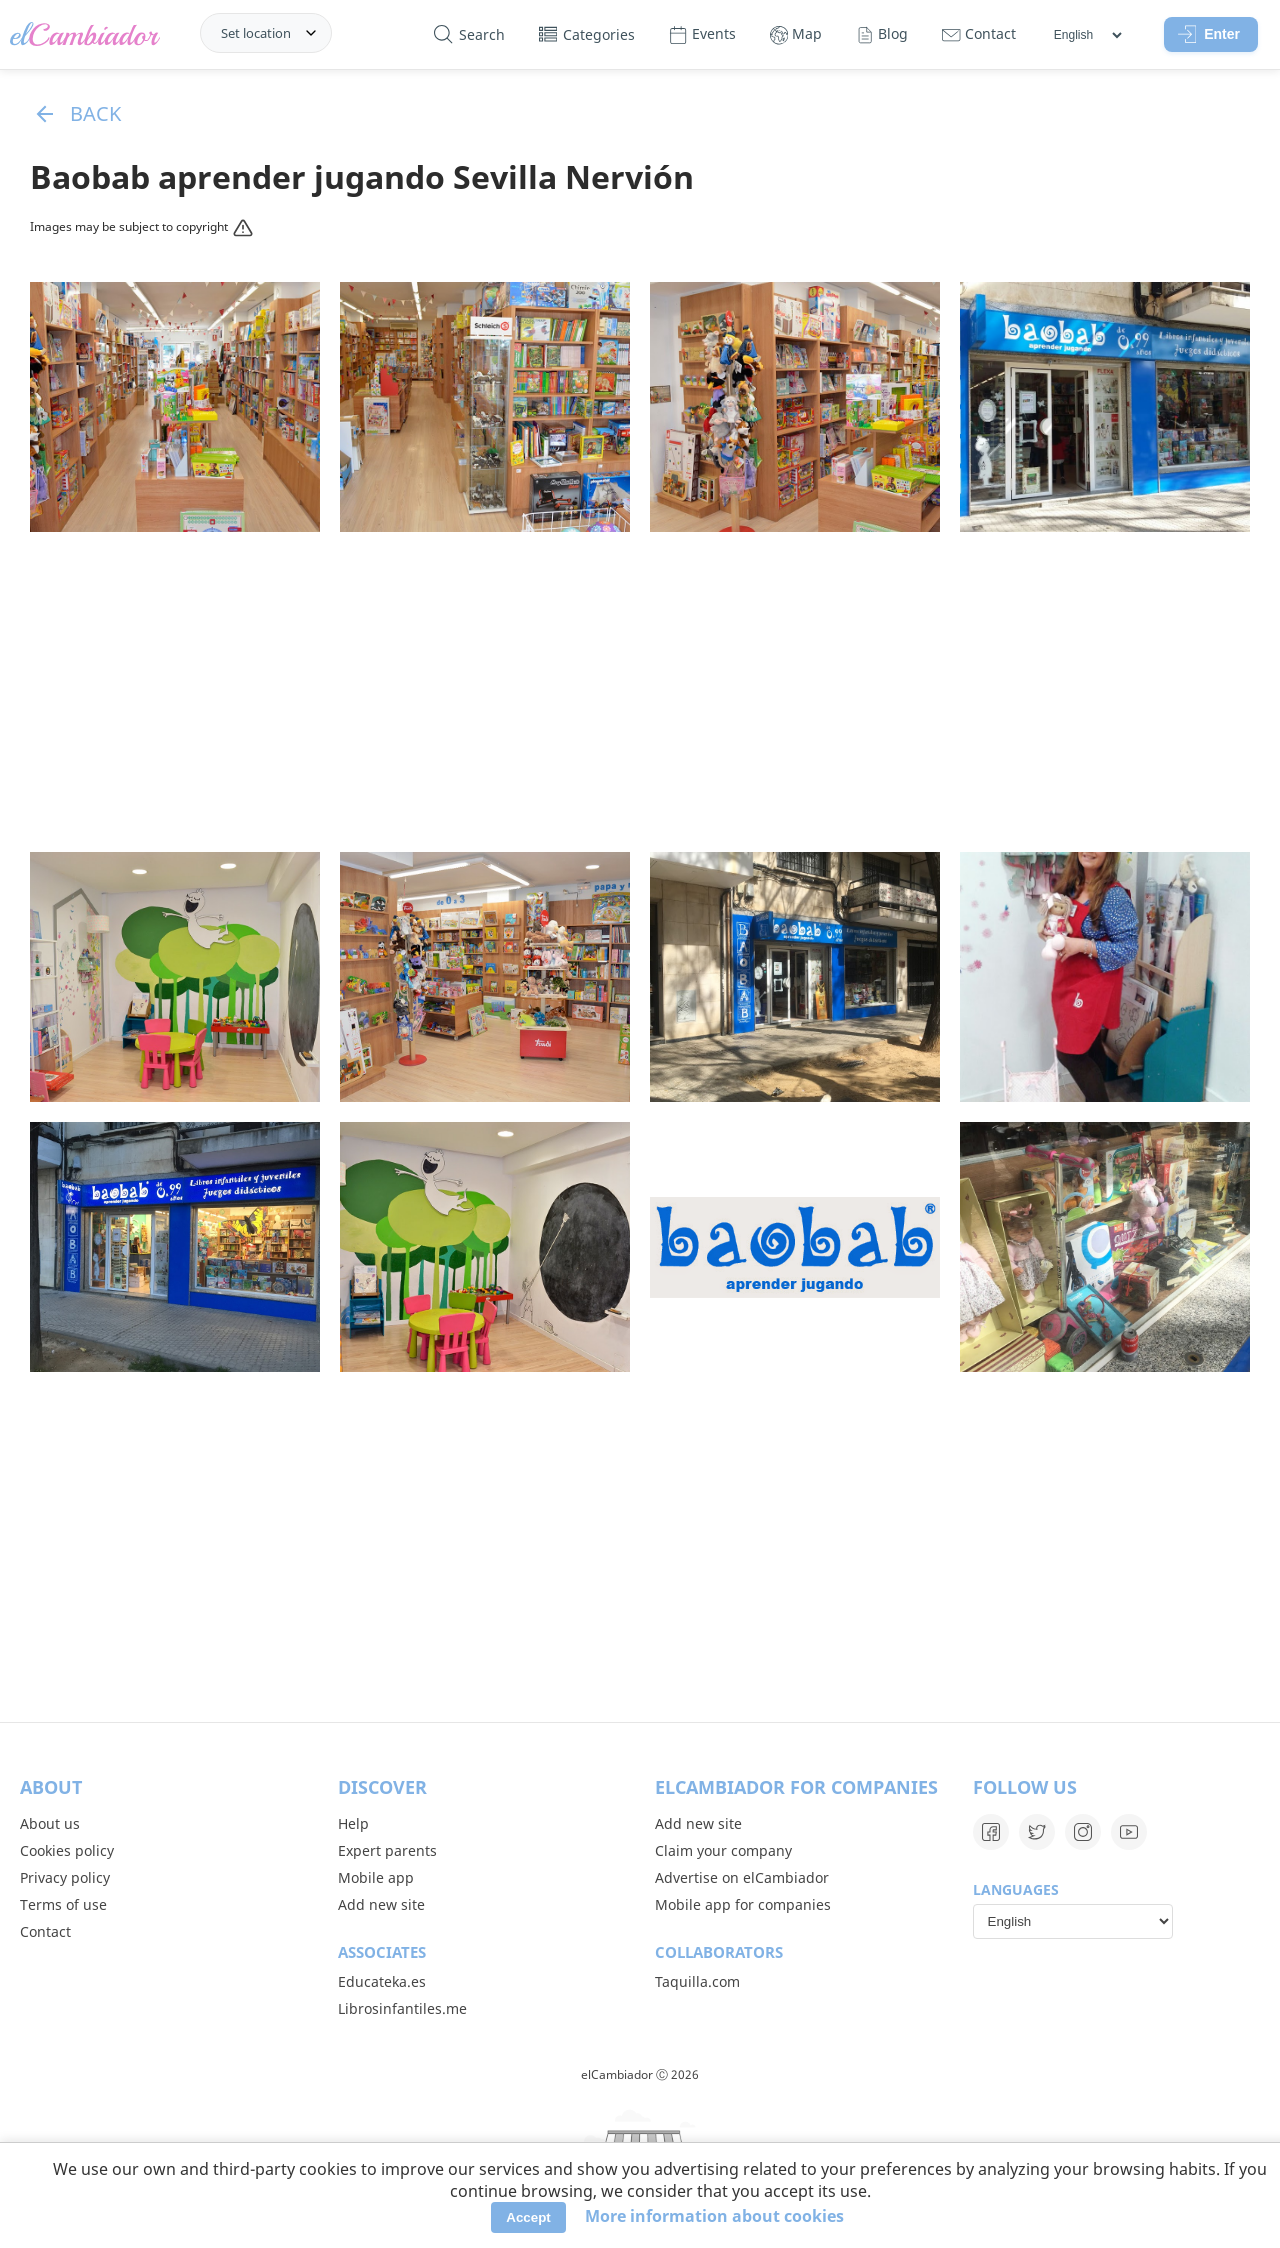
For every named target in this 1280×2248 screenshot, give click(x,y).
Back (75, 113)
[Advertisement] (640, 692)
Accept (528, 2217)
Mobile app (376, 1877)
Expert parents (387, 1850)
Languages (1016, 1889)
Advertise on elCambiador (742, 1877)
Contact (45, 1931)
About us (50, 1823)
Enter (1209, 34)
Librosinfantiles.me (402, 2008)
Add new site (381, 1904)
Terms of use (63, 1904)
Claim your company (723, 1850)
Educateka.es (382, 1981)
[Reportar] (240, 230)
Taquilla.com (697, 1981)
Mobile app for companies (743, 1904)
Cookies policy (67, 1850)
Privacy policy (65, 1877)
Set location (256, 33)
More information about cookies (714, 2216)
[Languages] (1087, 35)
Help (353, 1823)
